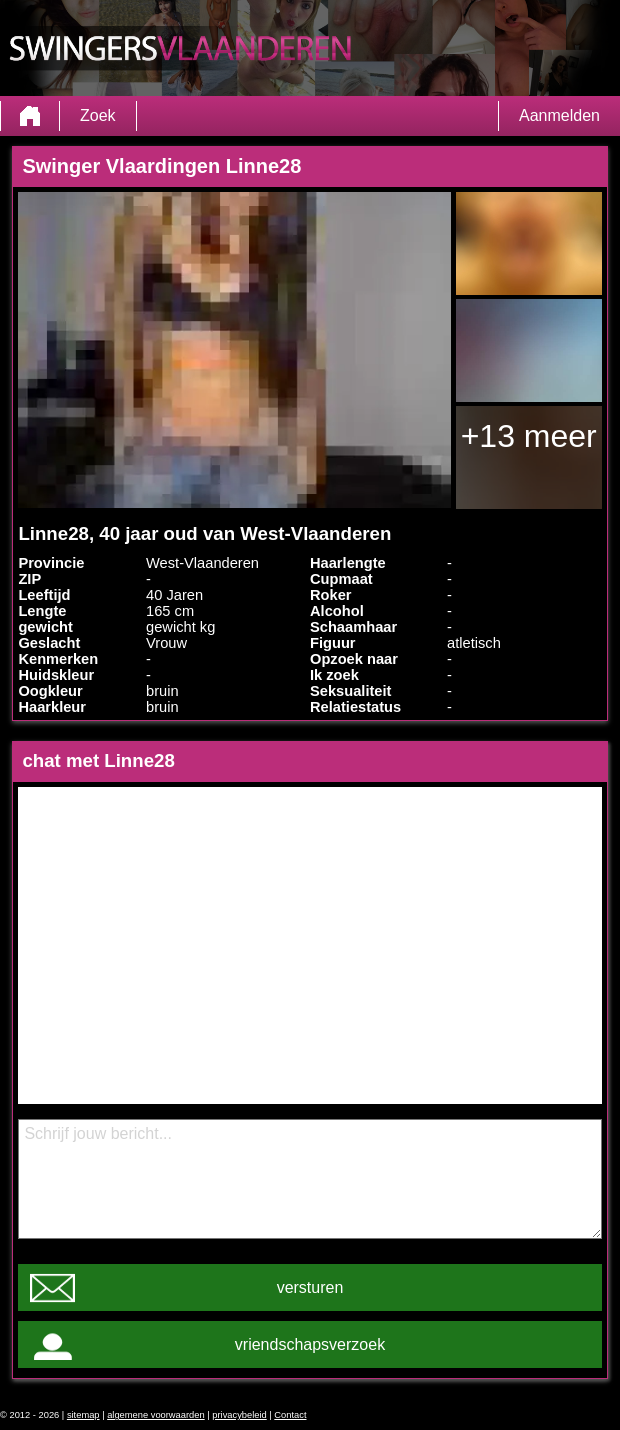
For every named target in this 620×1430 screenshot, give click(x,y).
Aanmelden (559, 115)
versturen (310, 1287)
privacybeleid (239, 1415)
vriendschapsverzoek (310, 1344)
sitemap (83, 1415)
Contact (290, 1415)
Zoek (98, 115)
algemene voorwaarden (156, 1415)
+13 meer (529, 436)
